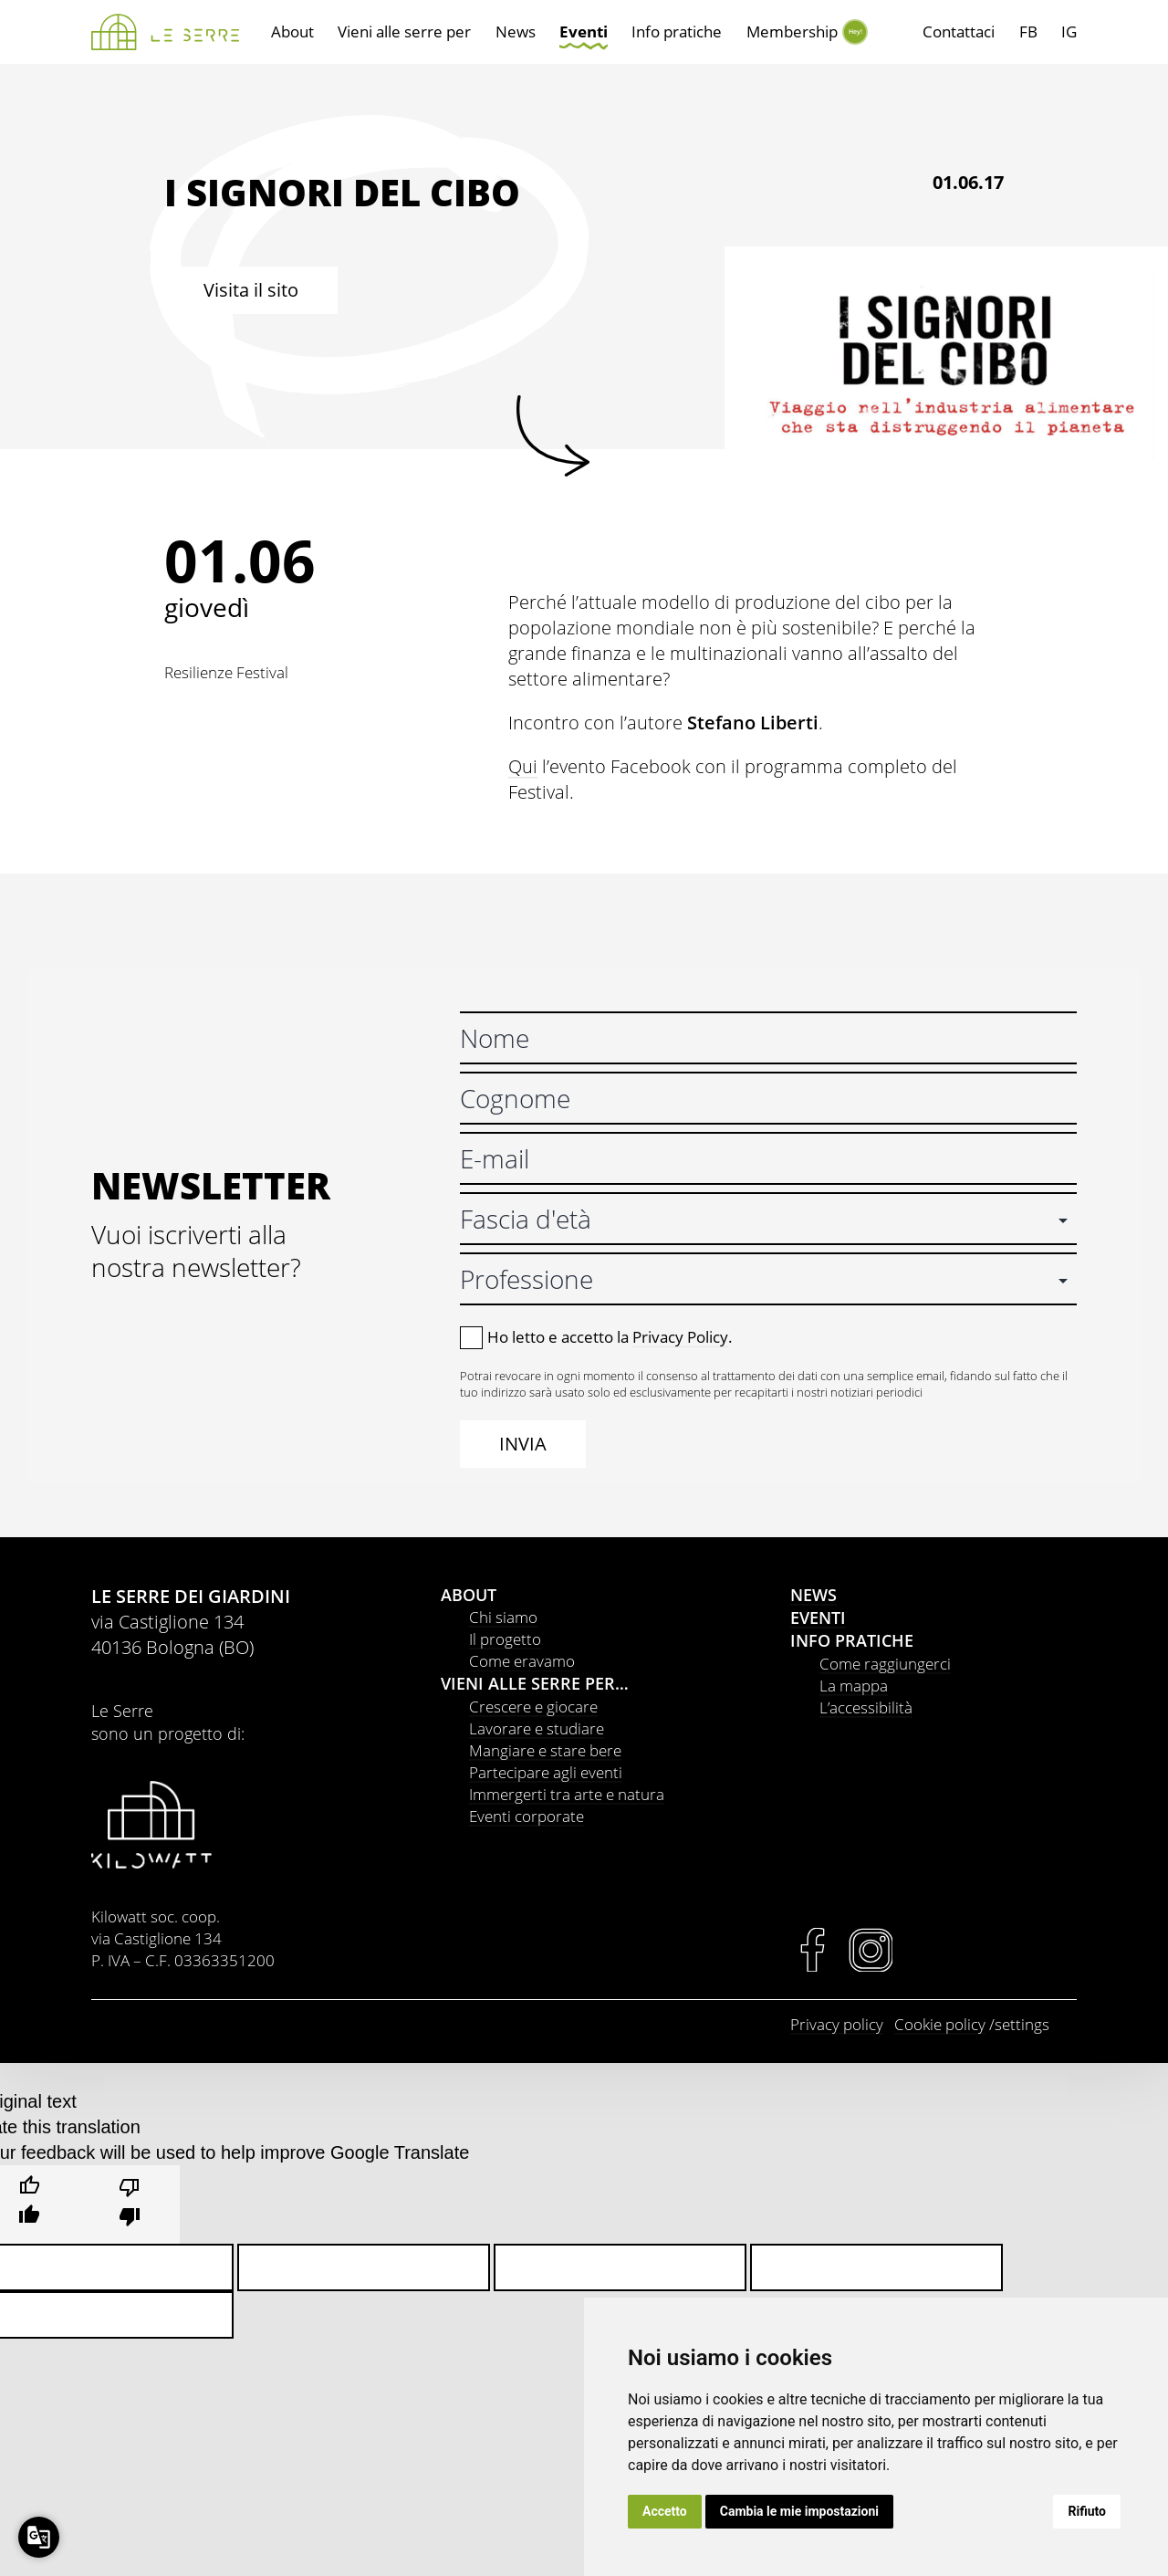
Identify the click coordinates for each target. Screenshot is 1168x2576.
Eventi (583, 31)
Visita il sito (250, 289)
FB (1028, 31)
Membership (792, 31)
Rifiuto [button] (1087, 2511)
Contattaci (959, 31)
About (292, 31)
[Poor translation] (129, 2204)
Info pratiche (676, 31)
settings (1022, 2024)
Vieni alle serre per (404, 31)
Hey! (854, 31)
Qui (522, 766)
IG (1069, 31)
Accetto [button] (664, 2511)
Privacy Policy (680, 1336)
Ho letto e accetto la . (610, 1336)
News (515, 31)
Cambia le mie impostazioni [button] (799, 2511)
